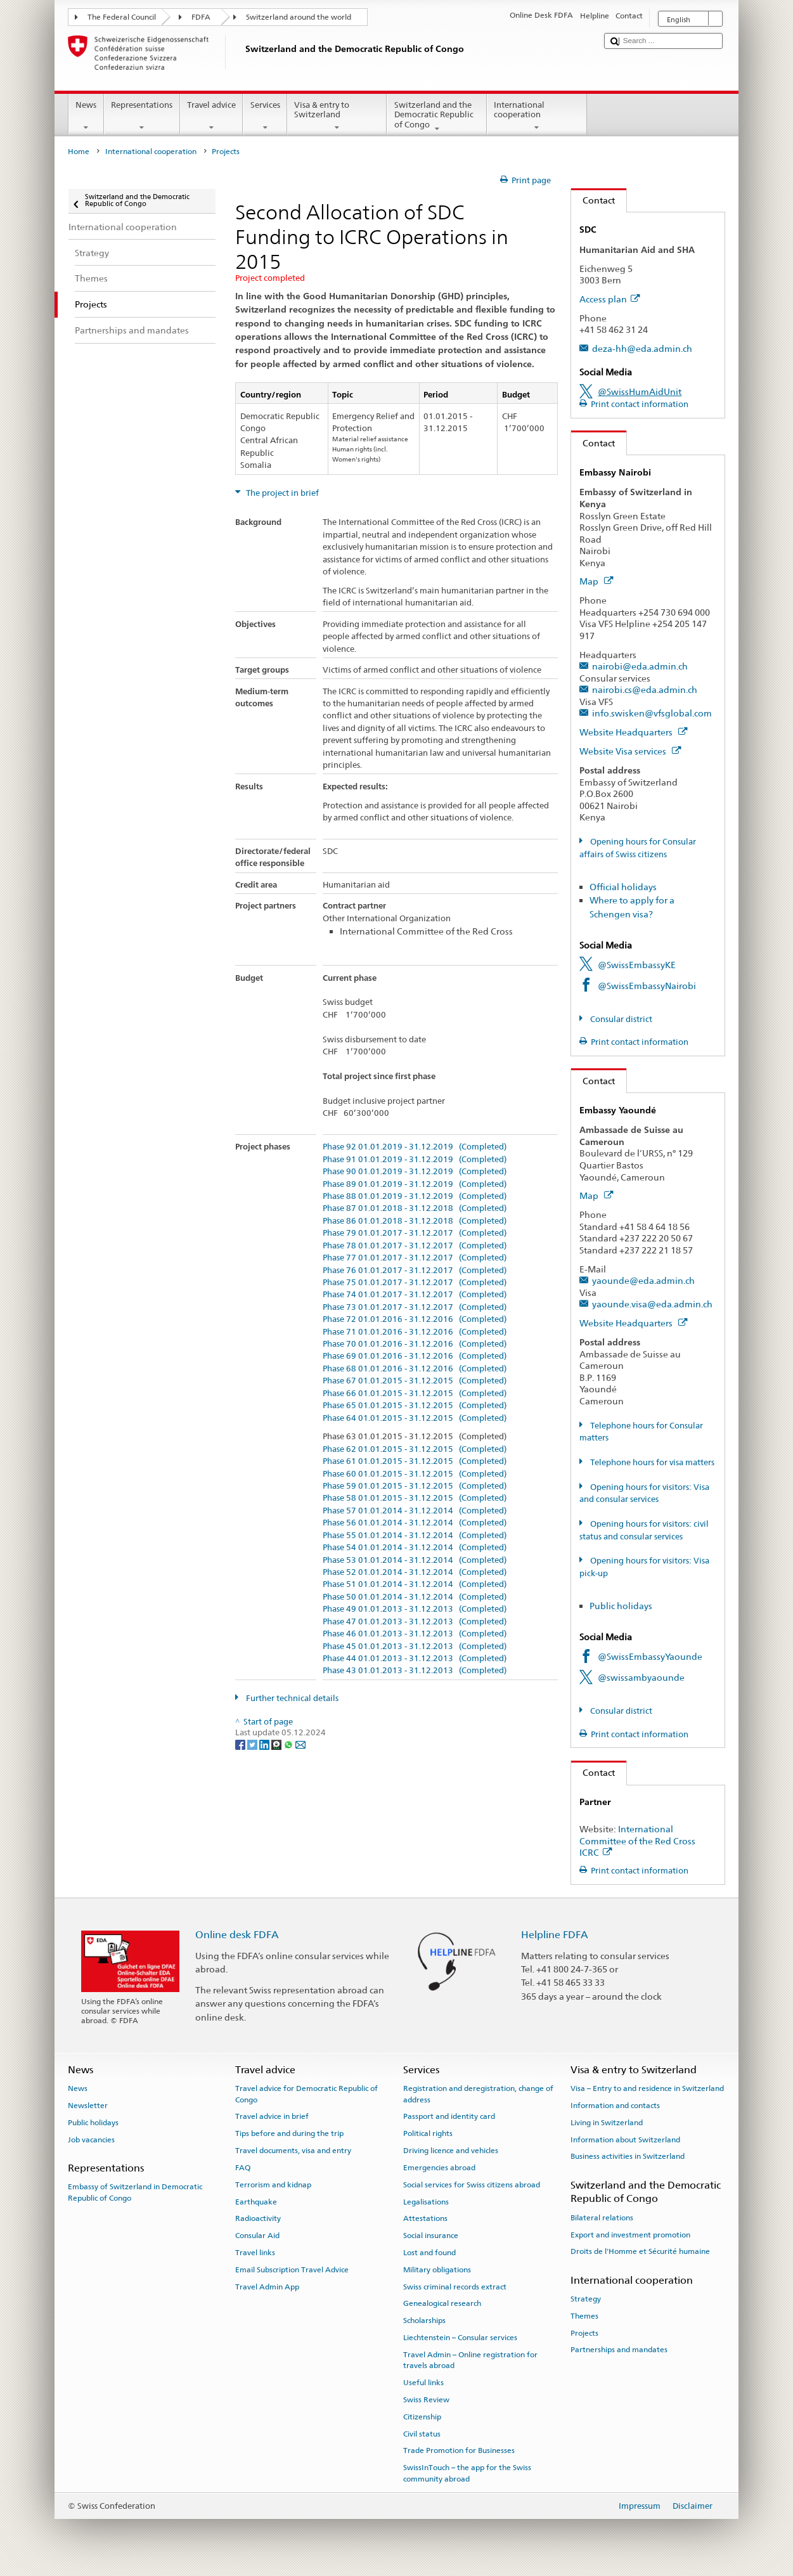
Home (78, 151)
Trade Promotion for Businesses (459, 2450)
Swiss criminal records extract (454, 2286)
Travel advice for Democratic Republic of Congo (306, 2094)
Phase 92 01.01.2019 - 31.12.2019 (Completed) (414, 1146)
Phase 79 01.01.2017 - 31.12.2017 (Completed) (414, 1233)
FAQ (242, 2167)
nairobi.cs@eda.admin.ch (644, 689)
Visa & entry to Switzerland (337, 116)
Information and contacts (615, 2105)
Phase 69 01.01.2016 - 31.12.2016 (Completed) (414, 1356)
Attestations (425, 2218)
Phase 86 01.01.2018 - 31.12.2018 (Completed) (414, 1221)
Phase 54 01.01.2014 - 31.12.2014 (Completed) (414, 1547)
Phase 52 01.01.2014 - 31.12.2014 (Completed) (414, 1572)
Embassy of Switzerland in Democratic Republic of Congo (135, 2192)
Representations (142, 116)
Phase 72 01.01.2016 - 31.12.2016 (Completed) (414, 1319)
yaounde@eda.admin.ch (643, 1280)
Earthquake (256, 2201)
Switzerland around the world (298, 17)
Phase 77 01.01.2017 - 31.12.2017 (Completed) (414, 1257)
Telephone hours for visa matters (651, 1462)
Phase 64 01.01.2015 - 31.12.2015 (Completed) (414, 1418)
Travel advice (212, 116)
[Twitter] (253, 1744)
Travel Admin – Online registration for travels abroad (470, 2360)
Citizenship (422, 2416)
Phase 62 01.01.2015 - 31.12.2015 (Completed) (414, 1449)
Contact (593, 200)
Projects (584, 2332)
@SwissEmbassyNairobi (647, 985)
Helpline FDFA (554, 1935)
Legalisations (426, 2201)
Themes (584, 2316)
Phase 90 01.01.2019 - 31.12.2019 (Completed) (414, 1171)
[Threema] (277, 1744)
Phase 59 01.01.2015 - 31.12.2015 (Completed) (414, 1486)
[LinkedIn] (265, 1744)
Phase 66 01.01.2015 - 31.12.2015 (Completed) (414, 1393)
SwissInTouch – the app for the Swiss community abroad (467, 2473)
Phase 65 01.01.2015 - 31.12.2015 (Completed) (414, 1405)
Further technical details (291, 1698)
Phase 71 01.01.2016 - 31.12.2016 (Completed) (414, 1332)
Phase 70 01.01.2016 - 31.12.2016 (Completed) (414, 1344)
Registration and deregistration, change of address (478, 2094)
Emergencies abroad (439, 2167)
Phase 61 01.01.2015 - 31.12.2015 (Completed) (414, 1461)
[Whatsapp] (289, 1744)
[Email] (300, 1744)
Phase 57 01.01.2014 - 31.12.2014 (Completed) (414, 1510)
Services (265, 116)
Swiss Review (426, 2399)
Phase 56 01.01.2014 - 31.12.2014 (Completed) (414, 1522)
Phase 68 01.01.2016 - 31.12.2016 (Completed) (414, 1368)
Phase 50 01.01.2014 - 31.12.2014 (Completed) (414, 1597)
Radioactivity (258, 2218)
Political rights (428, 2133)
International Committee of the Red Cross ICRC (637, 1840)
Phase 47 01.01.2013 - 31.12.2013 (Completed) (414, 1621)
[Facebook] (241, 1744)
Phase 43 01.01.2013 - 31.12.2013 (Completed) (414, 1670)
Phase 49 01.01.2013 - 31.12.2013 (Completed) (414, 1609)
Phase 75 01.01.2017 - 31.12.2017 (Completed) (414, 1282)
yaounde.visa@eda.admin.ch (652, 1303)
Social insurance (430, 2235)
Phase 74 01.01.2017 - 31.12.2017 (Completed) (414, 1294)
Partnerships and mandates (619, 2349)
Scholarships (424, 2320)
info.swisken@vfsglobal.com (652, 713)
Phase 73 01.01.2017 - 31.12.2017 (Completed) (414, 1307)
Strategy (586, 2298)
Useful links (423, 2382)
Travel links (255, 2252)
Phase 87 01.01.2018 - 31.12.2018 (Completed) (414, 1208)
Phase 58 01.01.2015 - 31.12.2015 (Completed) (414, 1498)
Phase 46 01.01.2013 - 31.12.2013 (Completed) (414, 1633)
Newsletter (88, 2105)
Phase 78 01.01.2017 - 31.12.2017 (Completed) (414, 1245)
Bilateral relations (602, 2217)
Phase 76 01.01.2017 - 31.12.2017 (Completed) (414, 1270)
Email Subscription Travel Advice (292, 2269)
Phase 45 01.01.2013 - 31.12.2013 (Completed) (414, 1646)
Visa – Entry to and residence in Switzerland (647, 2088)
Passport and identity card (449, 2116)
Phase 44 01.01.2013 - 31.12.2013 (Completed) (414, 1658)
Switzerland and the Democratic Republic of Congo (436, 116)
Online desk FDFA (237, 1935)
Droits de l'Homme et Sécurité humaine (640, 2251)
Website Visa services (630, 751)
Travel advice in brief (272, 2116)
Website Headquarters (633, 732)
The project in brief (281, 493)
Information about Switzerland (625, 2139)
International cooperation (536, 116)
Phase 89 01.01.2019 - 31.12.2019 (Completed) (414, 1184)
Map (596, 581)
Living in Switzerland (607, 2122)
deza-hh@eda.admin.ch (642, 348)
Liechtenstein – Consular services (460, 2337)
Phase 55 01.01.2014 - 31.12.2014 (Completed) (414, 1535)
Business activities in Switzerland (628, 2156)
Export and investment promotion (630, 2234)
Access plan (609, 299)
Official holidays (623, 886)
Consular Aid (257, 2235)
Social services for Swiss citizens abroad (471, 2184)
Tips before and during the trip (289, 2133)
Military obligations (437, 2269)
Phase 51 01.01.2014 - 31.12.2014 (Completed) (414, 1584)
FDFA (200, 17)
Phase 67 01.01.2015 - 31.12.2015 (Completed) (414, 1380)
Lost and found (429, 2252)
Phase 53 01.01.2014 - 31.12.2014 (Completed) (414, 1560)
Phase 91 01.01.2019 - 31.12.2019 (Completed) (414, 1159)
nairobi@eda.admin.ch (640, 666)
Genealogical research (442, 2303)
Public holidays (621, 1605)
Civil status (422, 2433)
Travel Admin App (267, 2286)
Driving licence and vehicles (450, 2150)
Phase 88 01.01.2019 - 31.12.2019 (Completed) (414, 1196)
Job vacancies (91, 2139)
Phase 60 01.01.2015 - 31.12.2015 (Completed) (414, 1474)
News (86, 116)
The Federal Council (121, 17)
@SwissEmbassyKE (637, 964)
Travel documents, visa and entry (293, 2150)
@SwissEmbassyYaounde (650, 1656)
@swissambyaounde (641, 1677)
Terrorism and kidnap (273, 2184)
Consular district (620, 1019)
